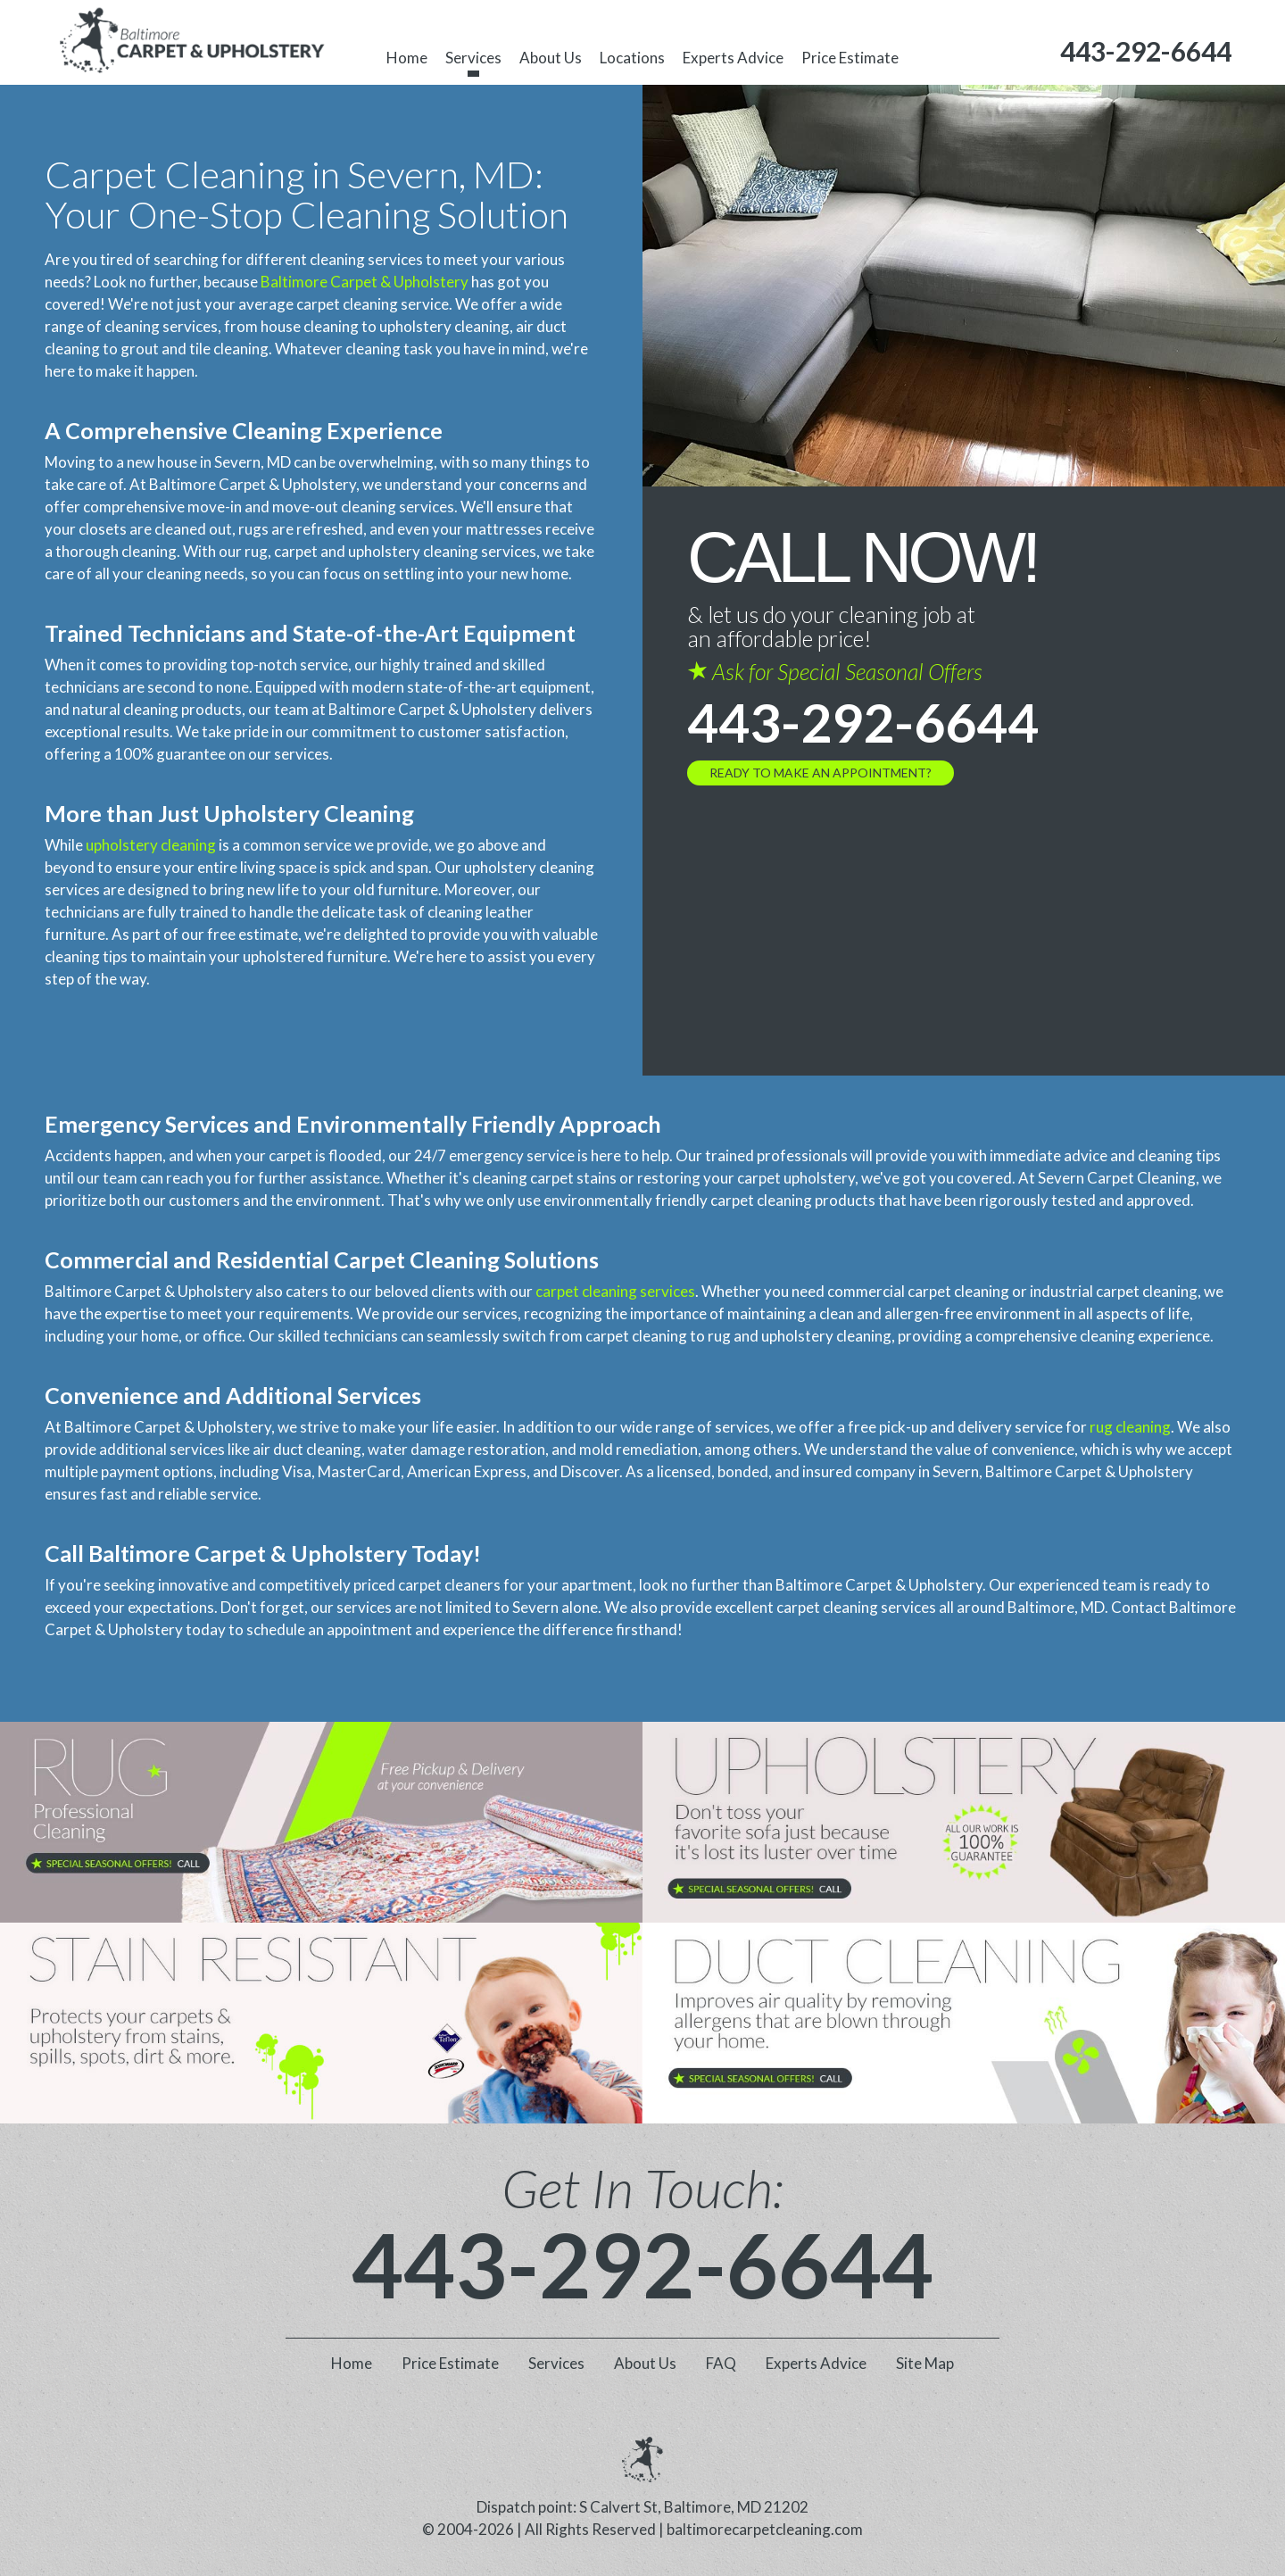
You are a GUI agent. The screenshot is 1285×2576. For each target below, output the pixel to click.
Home (406, 57)
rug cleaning (1130, 1426)
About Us (550, 57)
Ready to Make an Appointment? (820, 772)
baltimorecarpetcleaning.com (765, 2529)
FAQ (721, 2363)
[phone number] (1145, 51)
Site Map (925, 2363)
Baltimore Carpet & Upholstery (364, 281)
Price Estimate (850, 57)
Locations (632, 57)
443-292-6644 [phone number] (863, 722)
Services (473, 57)
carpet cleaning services (615, 1291)
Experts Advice (733, 57)
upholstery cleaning (151, 844)
